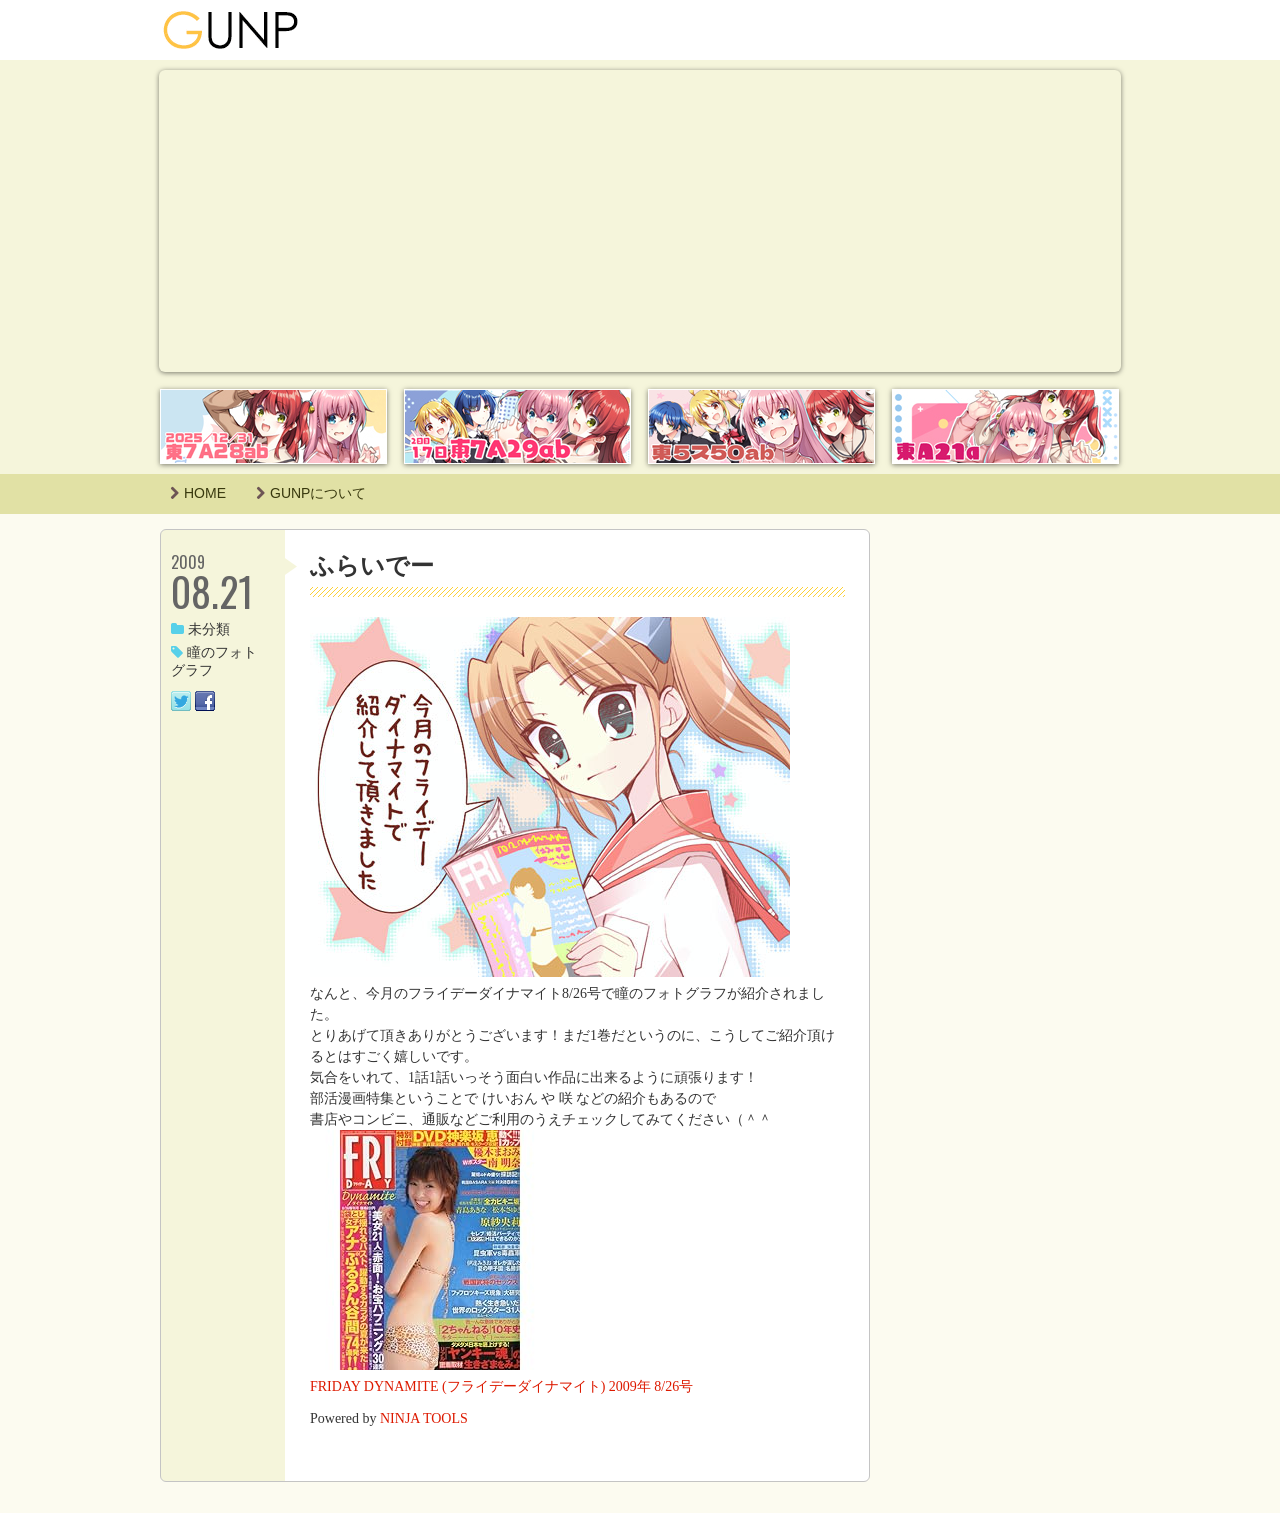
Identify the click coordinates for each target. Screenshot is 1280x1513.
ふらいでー (372, 565)
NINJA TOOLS (424, 1418)
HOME (198, 493)
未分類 (200, 629)
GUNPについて (311, 493)
